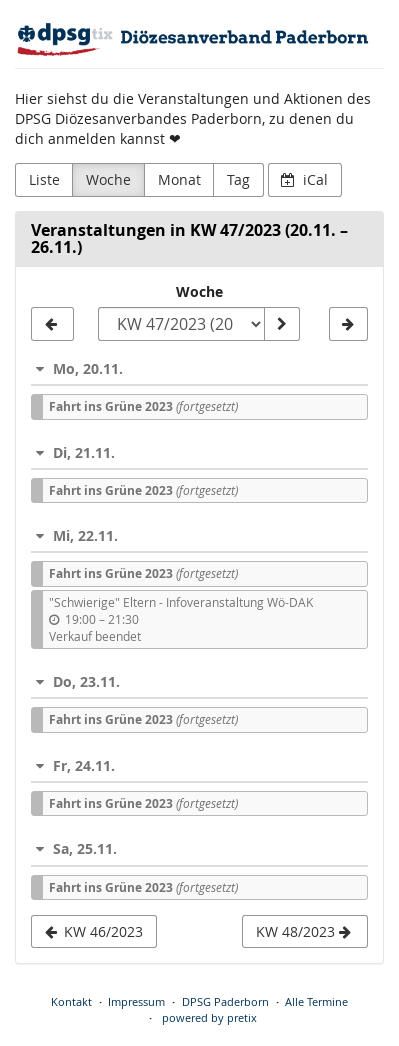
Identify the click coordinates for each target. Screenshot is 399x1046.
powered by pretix (209, 1017)
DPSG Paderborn (225, 1001)
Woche (108, 179)
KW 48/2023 (303, 931)
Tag (238, 179)
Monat (179, 179)
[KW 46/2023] (52, 324)
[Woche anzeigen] (282, 324)
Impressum (136, 1001)
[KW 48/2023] (348, 324)
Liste (44, 179)
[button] (199, 368)
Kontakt (71, 1001)
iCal (304, 179)
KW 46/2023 (94, 931)
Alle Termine (316, 1001)
